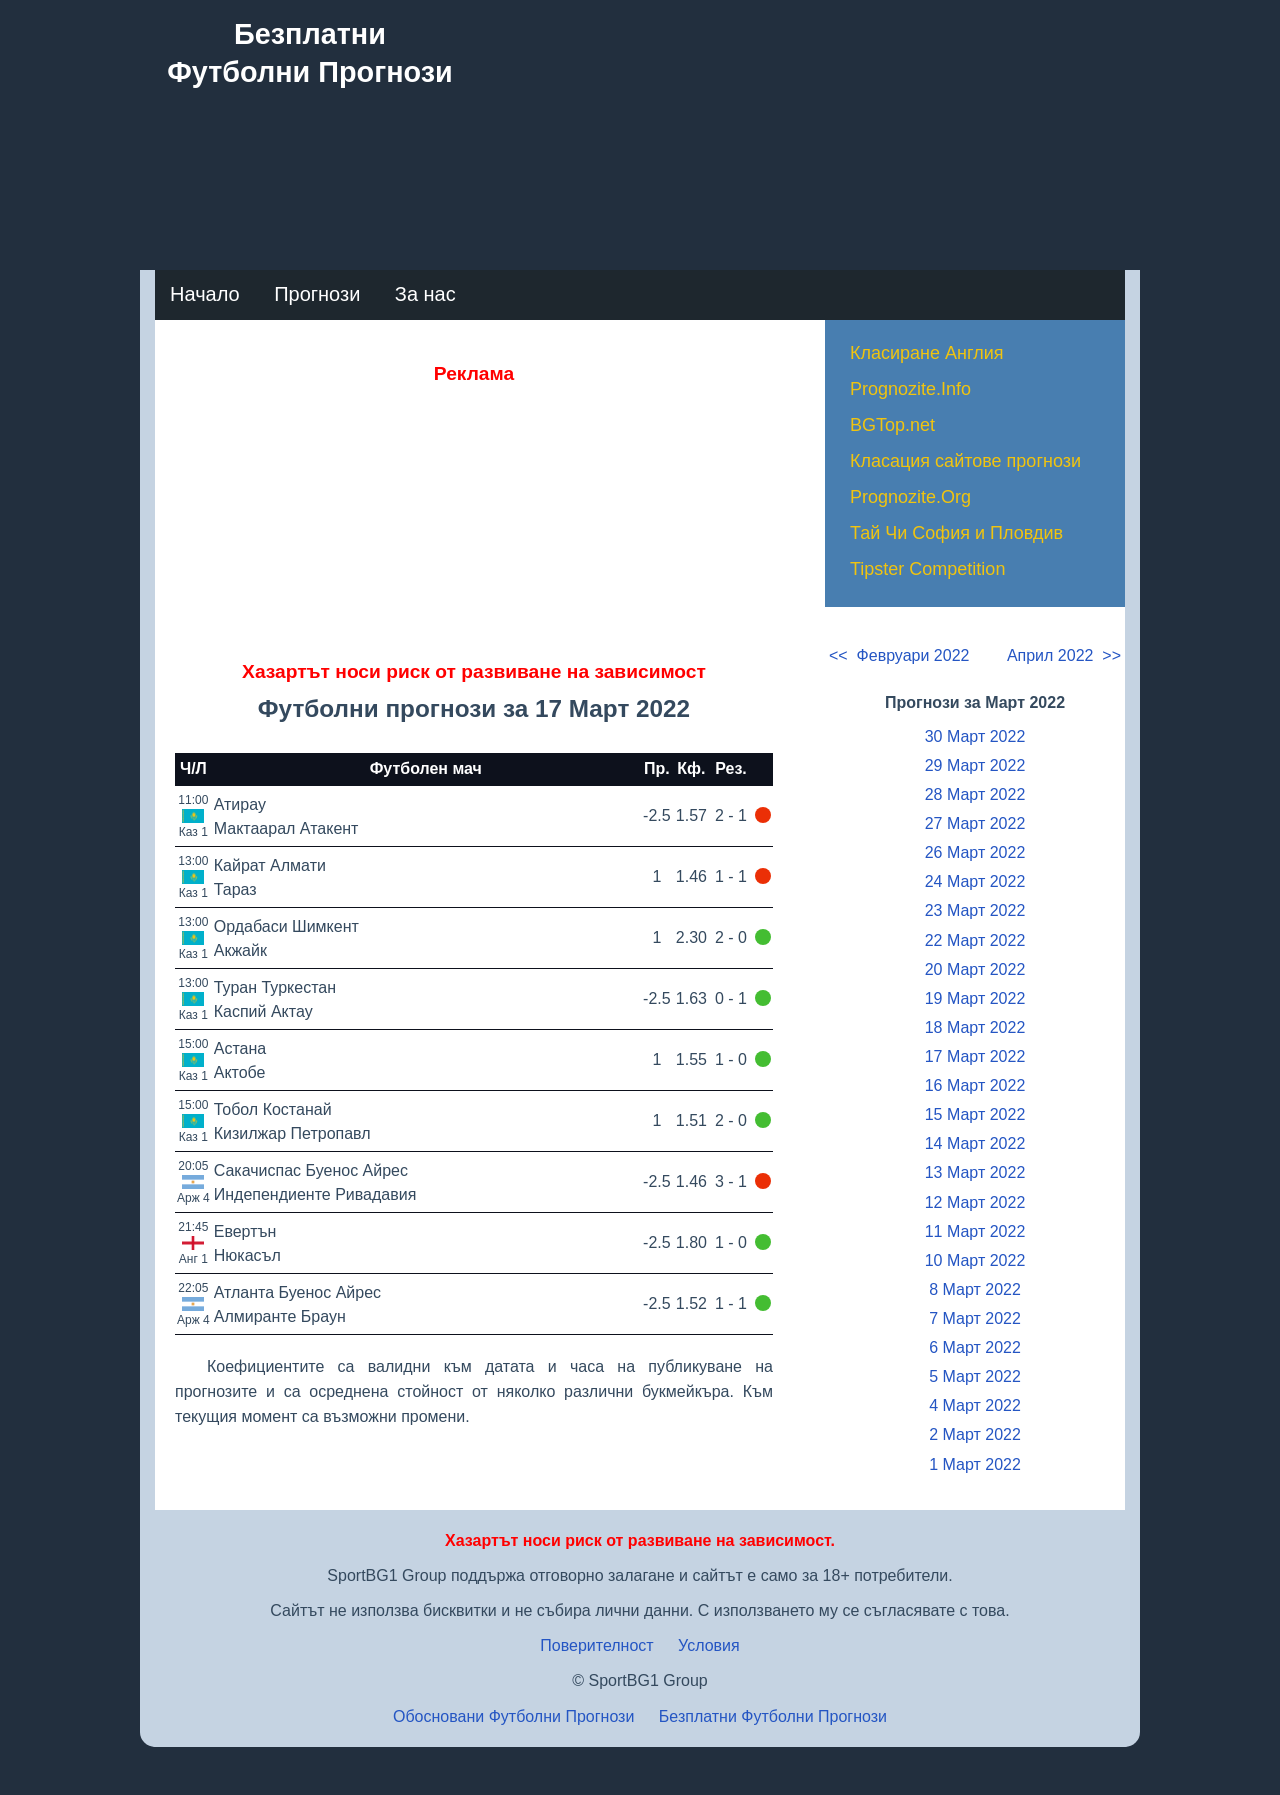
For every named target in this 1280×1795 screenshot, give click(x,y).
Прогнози (317, 294)
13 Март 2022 (975, 1172)
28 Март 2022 (975, 794)
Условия (709, 1645)
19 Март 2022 (975, 998)
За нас (425, 294)
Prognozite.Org (910, 497)
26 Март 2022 (975, 852)
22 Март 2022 (975, 940)
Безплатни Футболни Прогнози (773, 1716)
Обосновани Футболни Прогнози (513, 1716)
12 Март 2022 (975, 1202)
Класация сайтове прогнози (965, 461)
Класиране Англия (926, 353)
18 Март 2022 (975, 1027)
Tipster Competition (927, 569)
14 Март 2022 (975, 1143)
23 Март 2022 (975, 910)
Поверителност (596, 1645)
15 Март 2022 (975, 1114)
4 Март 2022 (975, 1405)
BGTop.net (892, 425)
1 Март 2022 (975, 1464)
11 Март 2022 (975, 1231)
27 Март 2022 (975, 823)
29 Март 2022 (975, 765)
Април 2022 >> (1064, 655)
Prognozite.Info (910, 389)
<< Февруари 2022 (899, 655)
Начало (205, 294)
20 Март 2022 (975, 969)
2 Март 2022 (975, 1434)
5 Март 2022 (975, 1376)
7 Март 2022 (975, 1318)
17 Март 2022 (975, 1056)
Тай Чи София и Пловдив (956, 533)
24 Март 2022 (975, 881)
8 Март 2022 (975, 1289)
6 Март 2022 (975, 1347)
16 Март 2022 (975, 1085)
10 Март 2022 (975, 1260)
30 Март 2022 (975, 736)
